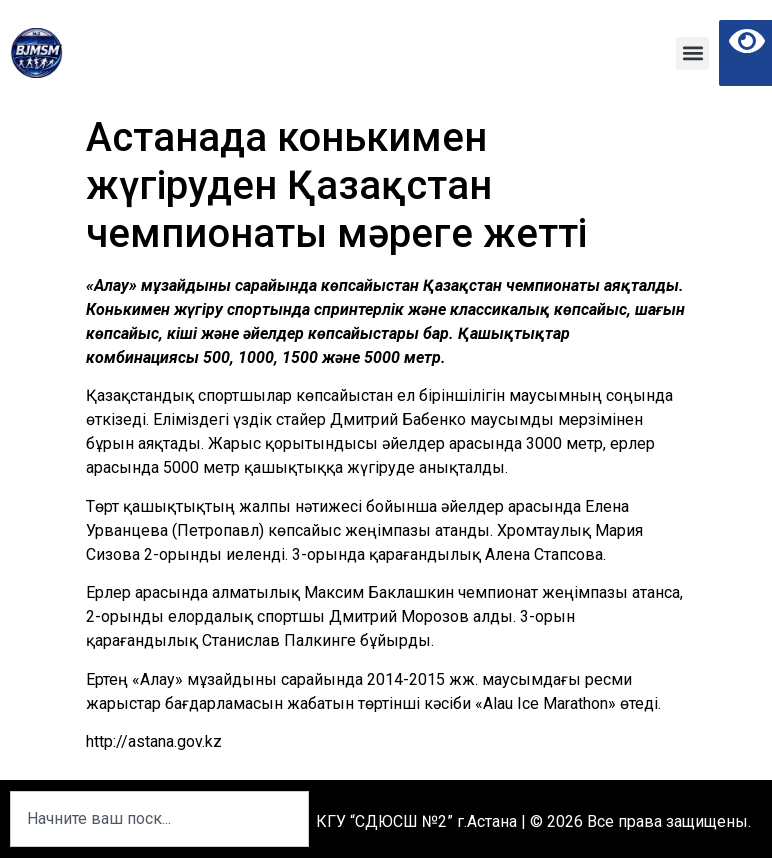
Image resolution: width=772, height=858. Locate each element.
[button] (692, 53)
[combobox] (159, 819)
